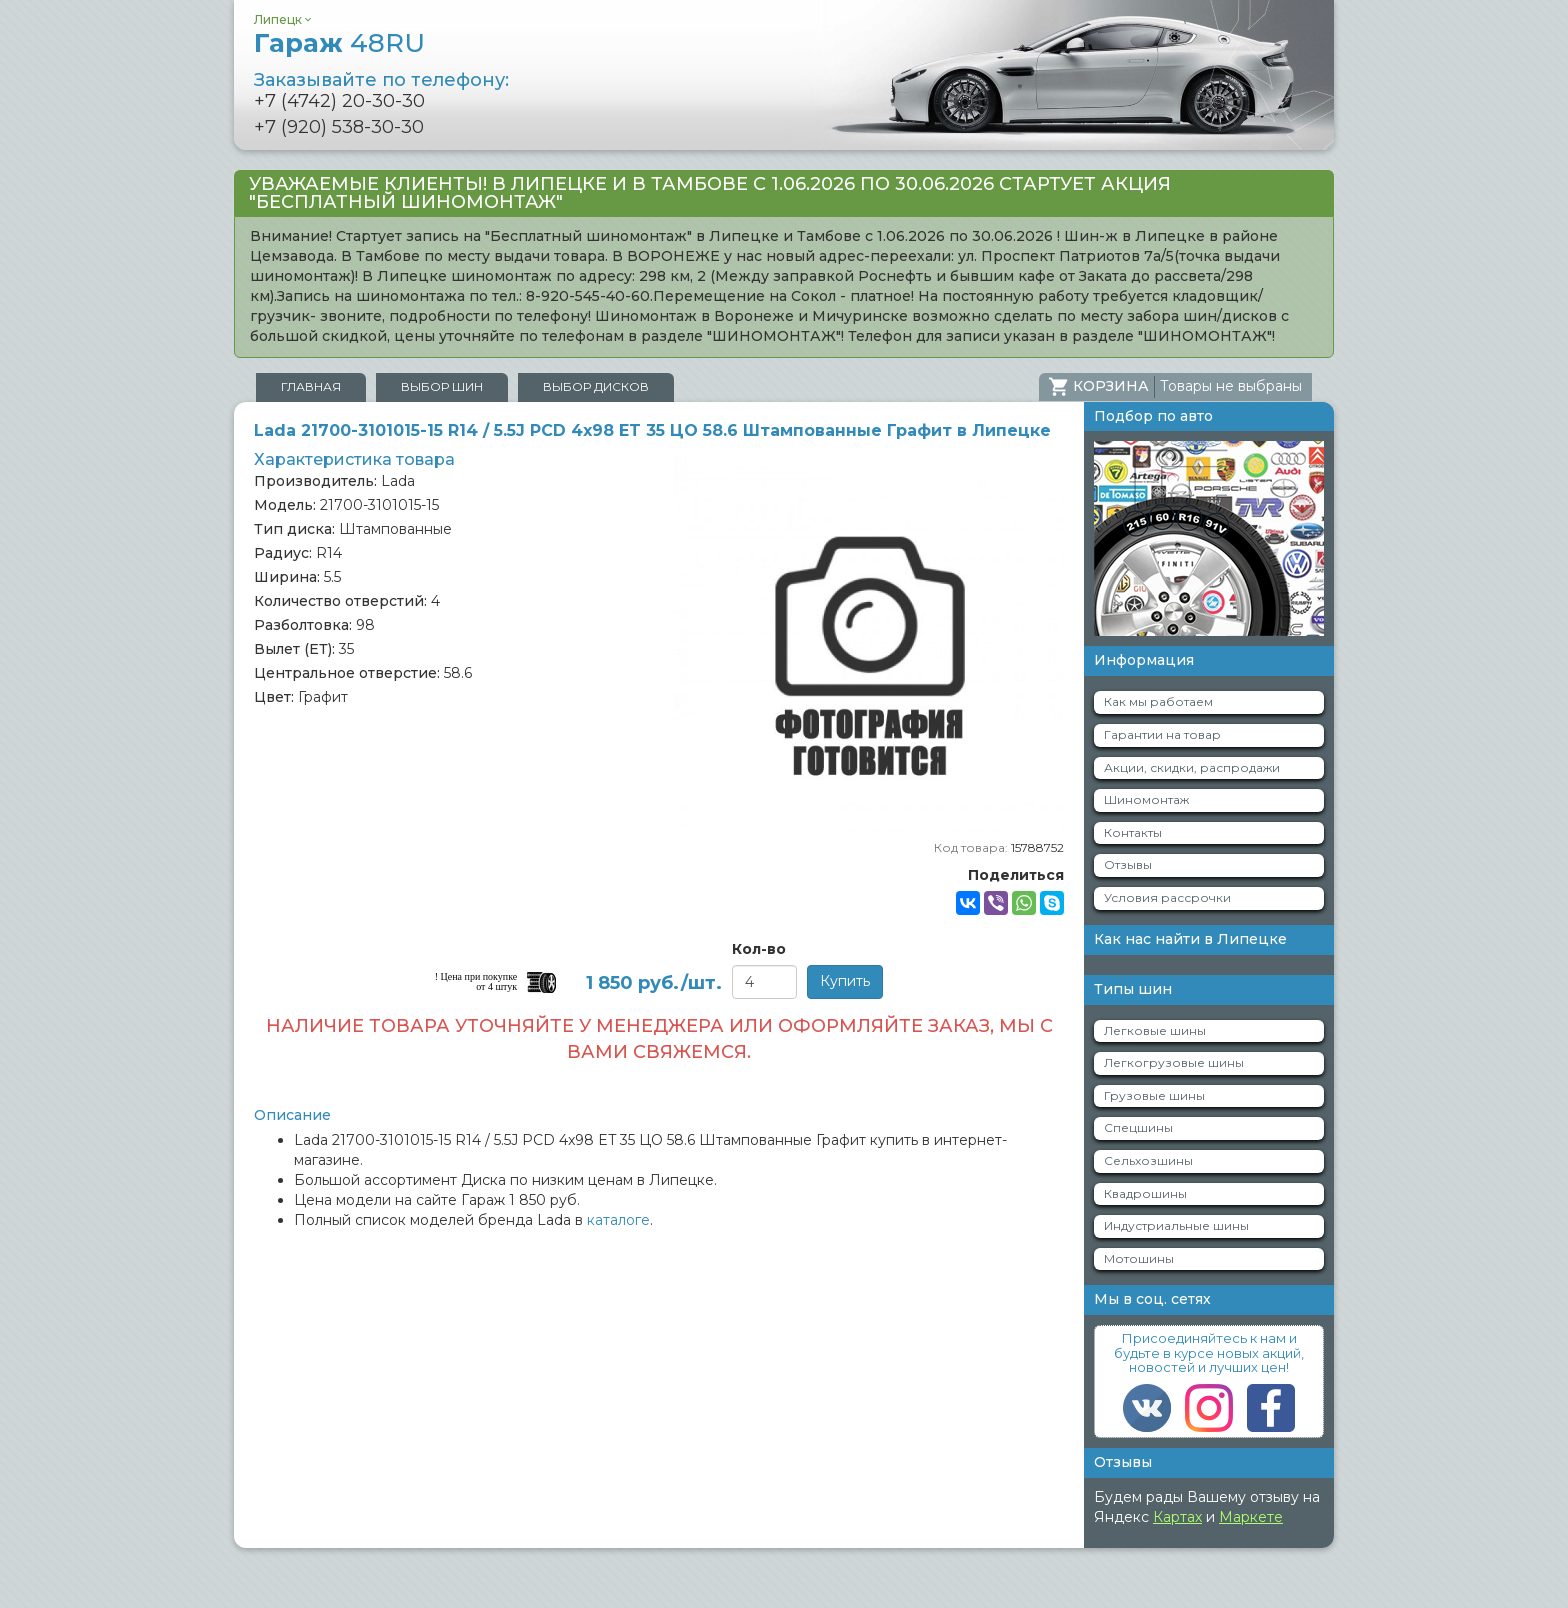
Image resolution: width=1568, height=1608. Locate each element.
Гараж (339, 43)
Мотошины (1139, 1258)
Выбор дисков (596, 386)
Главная (311, 386)
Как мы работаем (1158, 701)
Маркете (1251, 1517)
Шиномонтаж (1146, 799)
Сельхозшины (1148, 1160)
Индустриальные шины (1176, 1225)
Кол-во (759, 949)
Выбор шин (442, 386)
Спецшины (1138, 1127)
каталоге (618, 1220)
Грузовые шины (1154, 1095)
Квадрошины (1145, 1193)
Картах (1177, 1517)
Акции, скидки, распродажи (1192, 767)
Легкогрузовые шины (1174, 1062)
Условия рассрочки (1167, 897)
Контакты (1133, 832)
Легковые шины (1155, 1030)
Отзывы (1128, 864)
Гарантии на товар (1162, 734)
